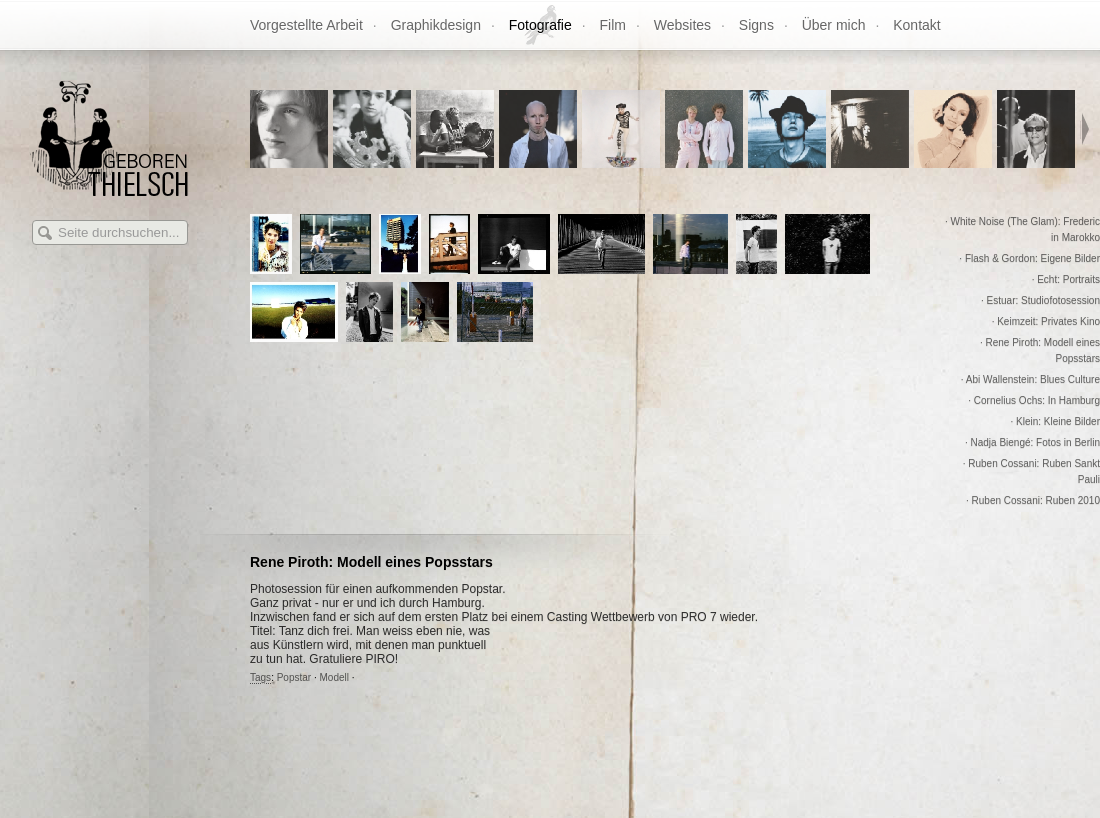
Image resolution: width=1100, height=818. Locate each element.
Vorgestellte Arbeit (306, 25)
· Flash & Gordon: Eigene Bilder (1029, 258)
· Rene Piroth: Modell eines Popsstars (1040, 350)
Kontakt (916, 25)
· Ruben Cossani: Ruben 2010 (1033, 500)
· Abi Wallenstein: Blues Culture (1030, 379)
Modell (334, 677)
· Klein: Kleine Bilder (1056, 421)
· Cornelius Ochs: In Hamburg (1034, 400)
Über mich (834, 25)
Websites (682, 25)
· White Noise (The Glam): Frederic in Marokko (1022, 229)
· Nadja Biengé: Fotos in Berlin (1032, 442)
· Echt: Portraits (1066, 279)
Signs (756, 25)
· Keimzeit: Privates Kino (1046, 321)
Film (613, 25)
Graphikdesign (436, 25)
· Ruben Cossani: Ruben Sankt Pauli (1031, 471)
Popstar (294, 677)
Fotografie (540, 25)
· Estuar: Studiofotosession (1040, 300)
